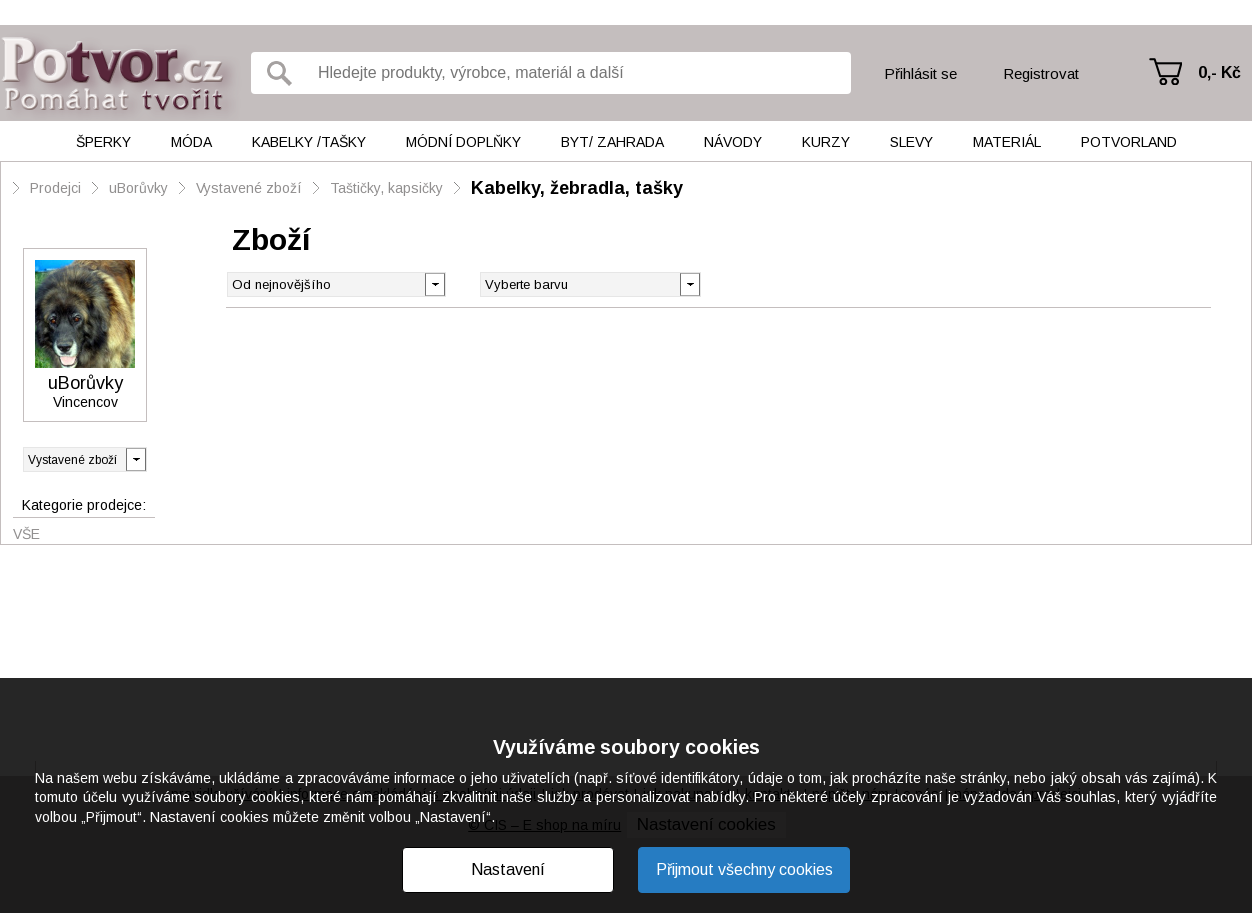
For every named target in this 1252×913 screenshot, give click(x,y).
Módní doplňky (463, 142)
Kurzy (826, 142)
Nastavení (508, 869)
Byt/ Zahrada (612, 142)
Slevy (911, 142)
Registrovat (1041, 73)
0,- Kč (1219, 72)
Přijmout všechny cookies (744, 869)
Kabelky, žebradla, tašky (577, 188)
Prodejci (55, 188)
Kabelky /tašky (309, 142)
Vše (26, 534)
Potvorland (1129, 142)
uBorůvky (138, 188)
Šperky (103, 142)
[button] (689, 283)
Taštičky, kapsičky (386, 188)
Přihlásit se (920, 73)
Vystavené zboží (249, 188)
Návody (733, 142)
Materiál (1007, 142)
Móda (191, 142)
